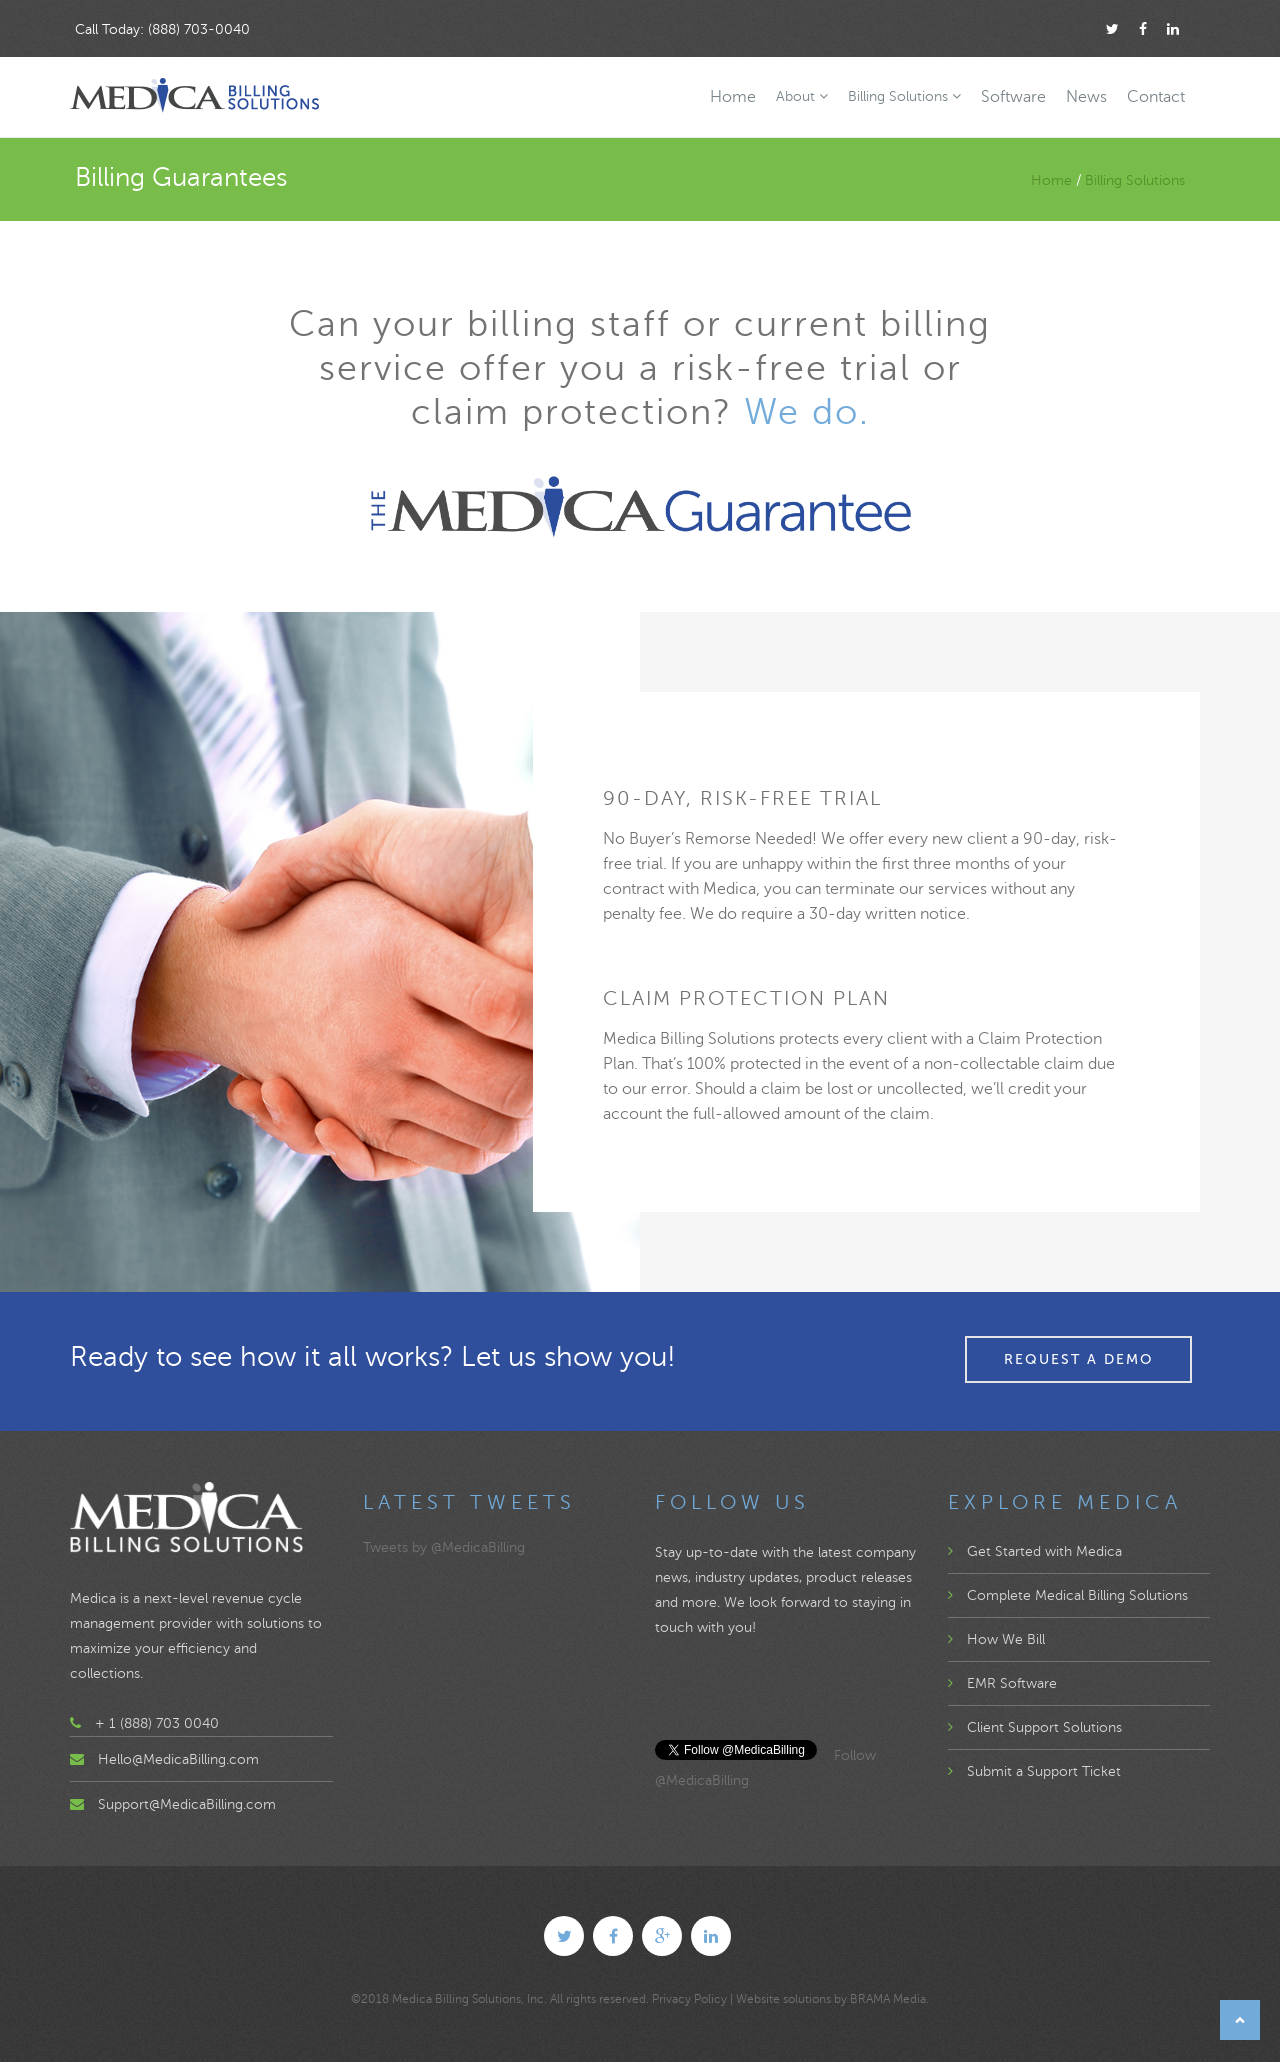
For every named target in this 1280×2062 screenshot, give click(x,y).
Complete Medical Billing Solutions (1068, 1595)
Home (733, 97)
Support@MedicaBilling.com (187, 1804)
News (1086, 97)
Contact (1156, 97)
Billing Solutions (904, 96)
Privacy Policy (689, 1999)
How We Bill (996, 1639)
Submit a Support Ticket (1034, 1771)
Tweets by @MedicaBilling (444, 1547)
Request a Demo (1079, 1359)
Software (1013, 97)
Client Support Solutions (1035, 1727)
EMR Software (1002, 1683)
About (802, 96)
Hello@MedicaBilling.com (178, 1759)
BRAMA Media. (889, 1999)
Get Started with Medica (1035, 1551)
